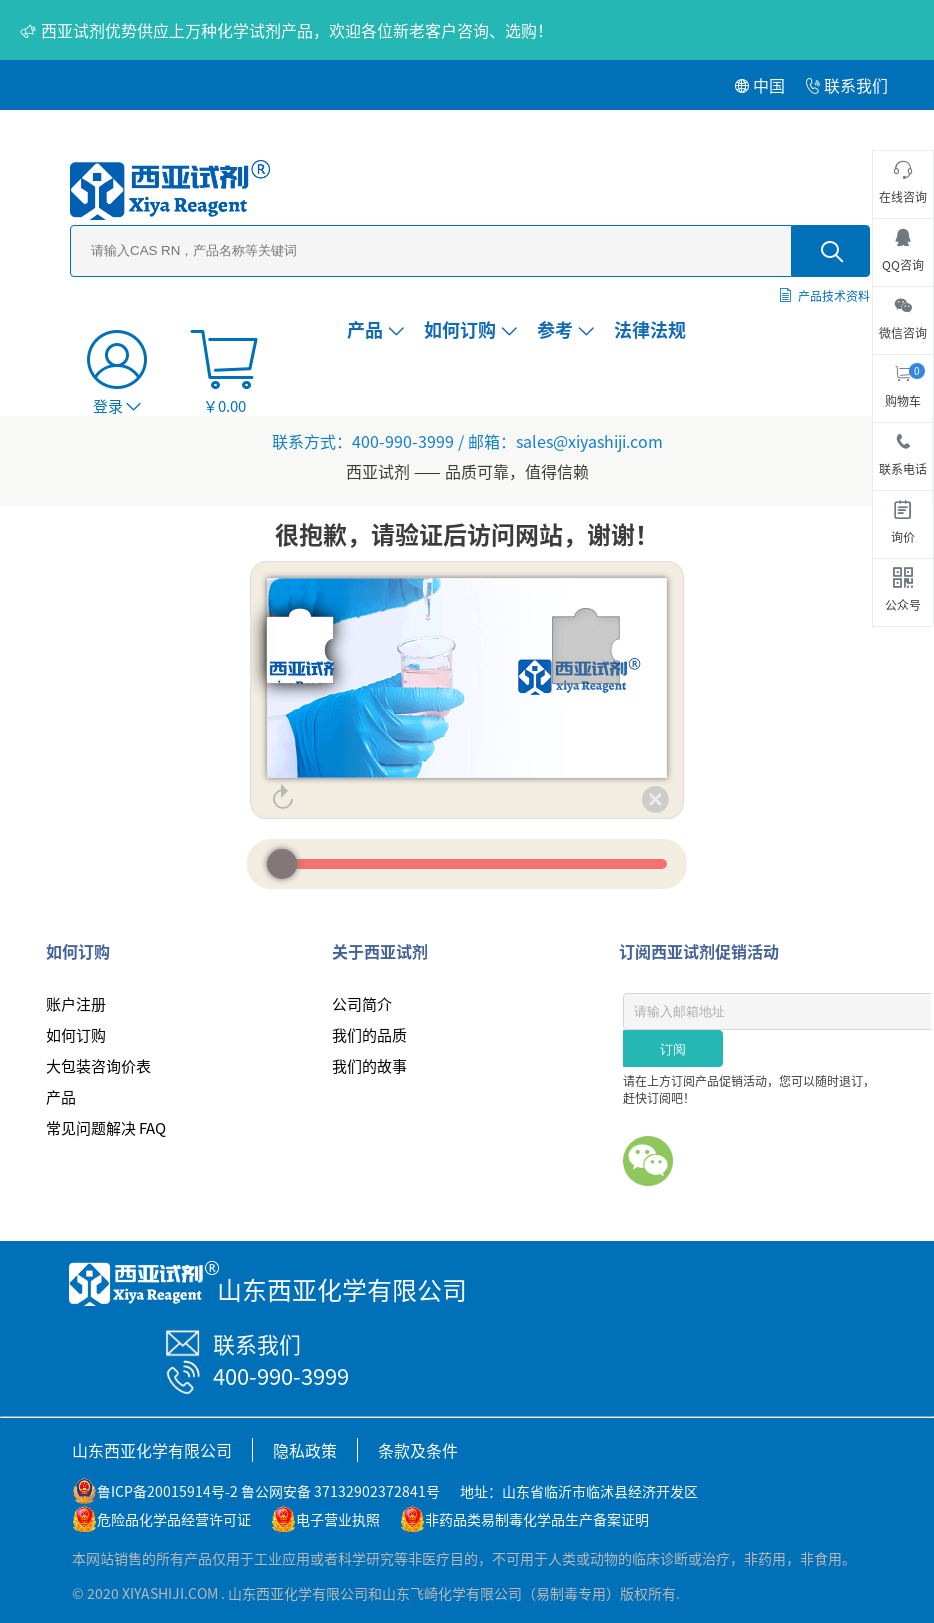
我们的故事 (369, 1065)
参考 (565, 329)
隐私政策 (305, 1450)
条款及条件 (418, 1450)
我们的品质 (369, 1034)
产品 (375, 329)
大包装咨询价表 (98, 1065)
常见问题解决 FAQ (106, 1127)
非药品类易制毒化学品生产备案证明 (537, 1519)
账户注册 (76, 1003)
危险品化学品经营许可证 (174, 1519)
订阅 (673, 1049)
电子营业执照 (338, 1519)
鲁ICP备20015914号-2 (167, 1491)
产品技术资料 (834, 295)
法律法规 (650, 329)
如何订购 (470, 329)
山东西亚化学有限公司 (152, 1450)
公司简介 (362, 1003)
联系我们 (846, 85)
